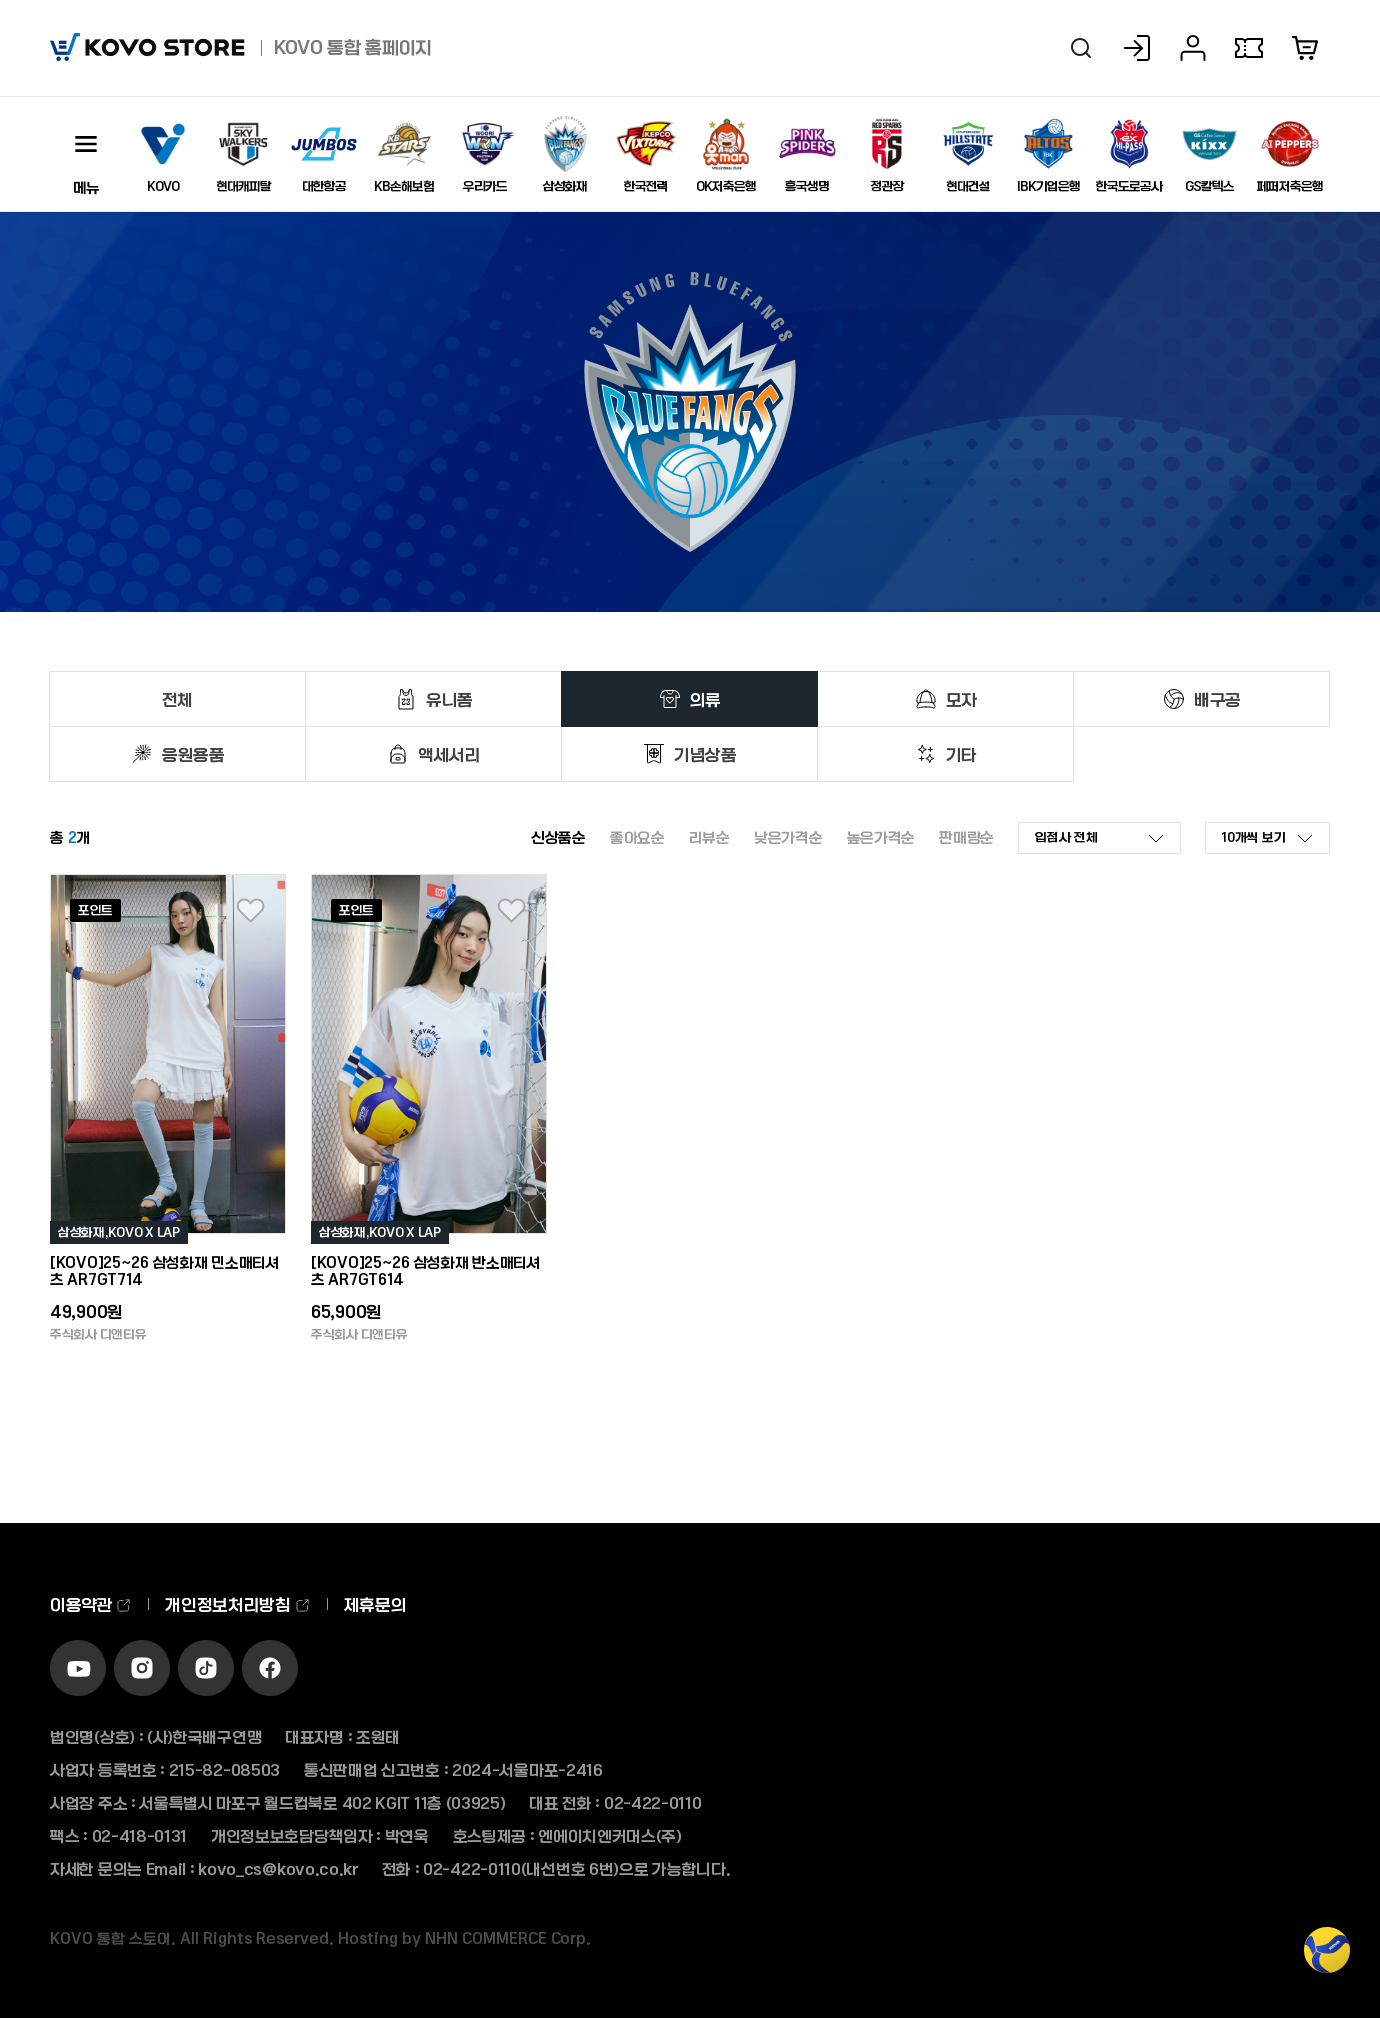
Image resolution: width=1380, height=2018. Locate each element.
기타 (961, 754)
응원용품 (193, 754)
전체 (177, 699)
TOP (1327, 1960)
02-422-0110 (653, 1802)
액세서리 (449, 754)
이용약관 (91, 1604)
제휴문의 (375, 1604)
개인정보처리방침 (237, 1604)
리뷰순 (709, 837)
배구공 (1217, 699)
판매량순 (966, 837)
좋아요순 (637, 837)
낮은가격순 (788, 837)
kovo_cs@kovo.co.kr (278, 1868)
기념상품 (705, 754)
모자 (961, 699)
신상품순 (558, 837)
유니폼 (449, 699)
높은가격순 (881, 837)
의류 (705, 699)
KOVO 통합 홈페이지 (353, 47)
